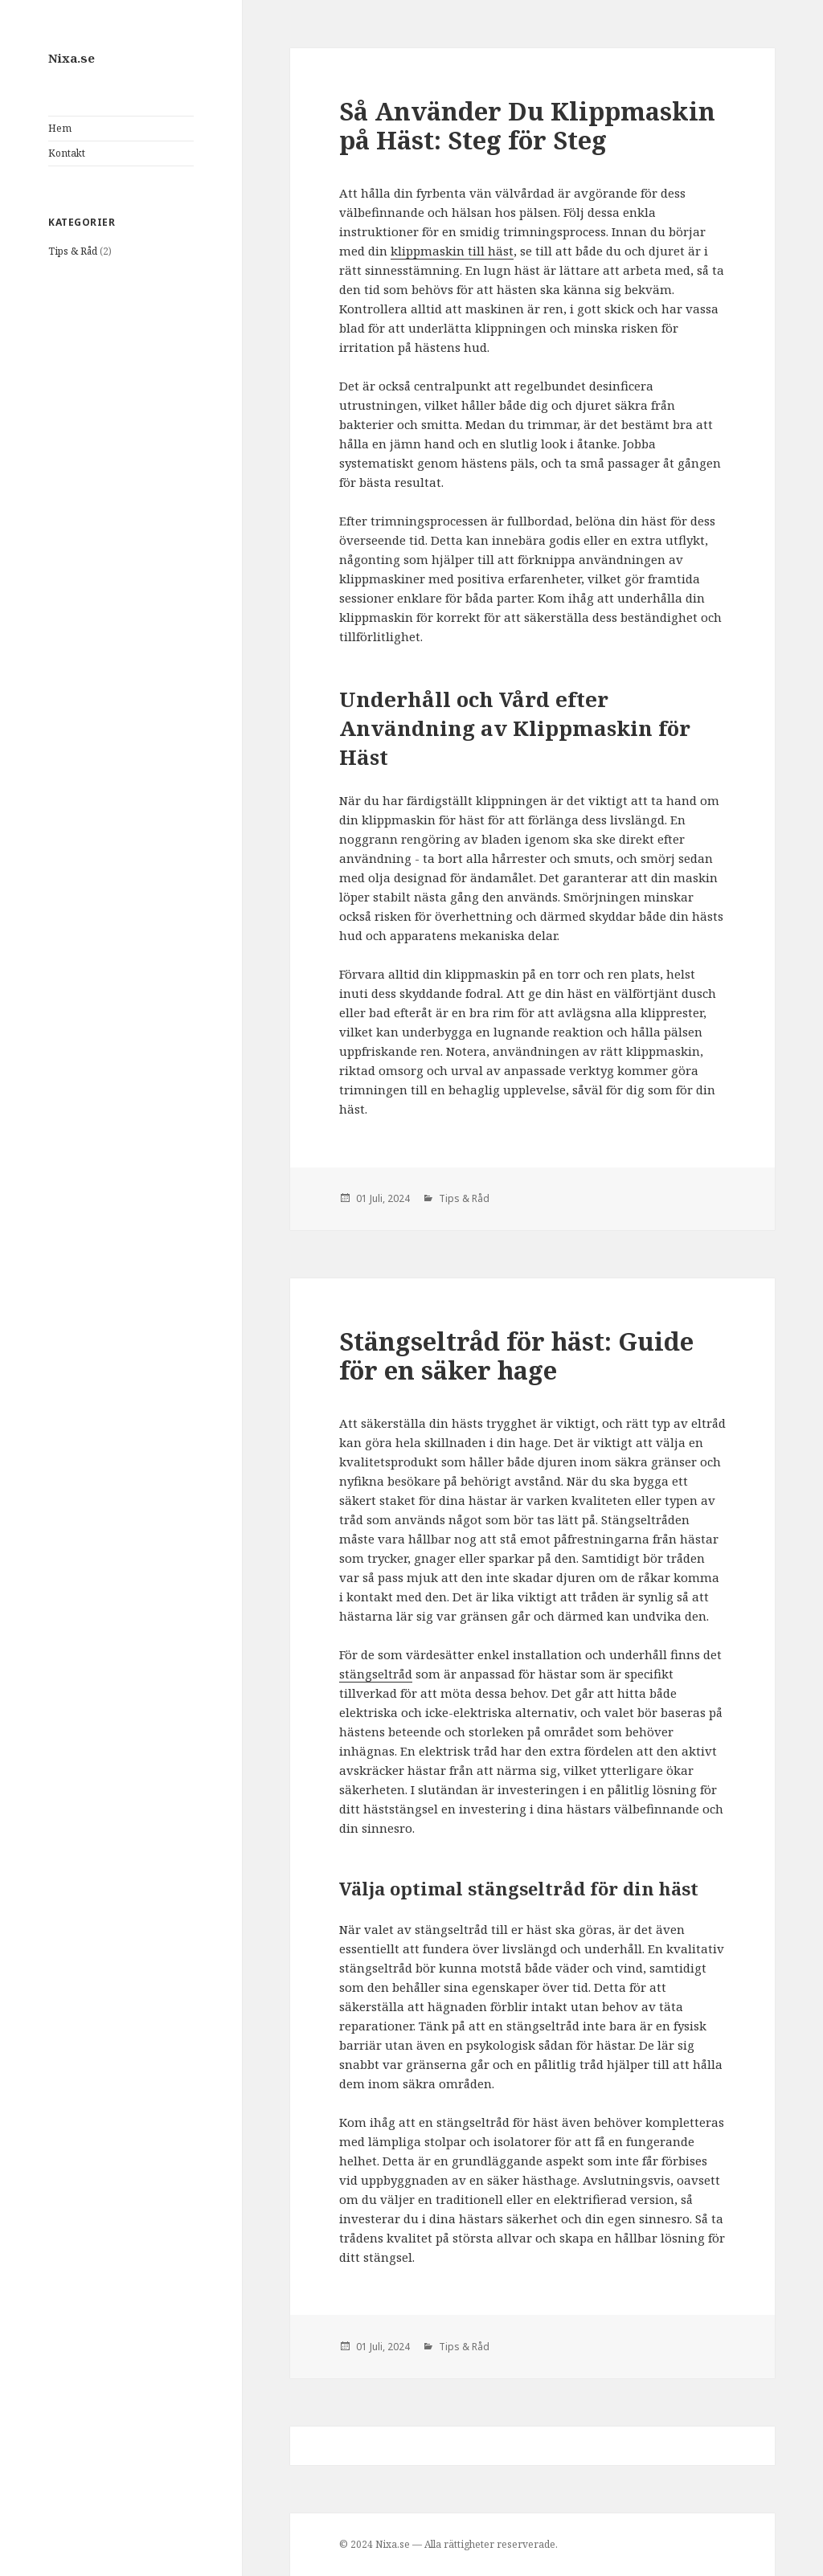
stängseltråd (375, 1674)
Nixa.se (71, 58)
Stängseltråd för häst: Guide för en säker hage (516, 1355)
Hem (60, 128)
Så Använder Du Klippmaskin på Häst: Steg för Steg (527, 125)
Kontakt (66, 153)
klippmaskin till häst (452, 251)
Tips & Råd (72, 251)
